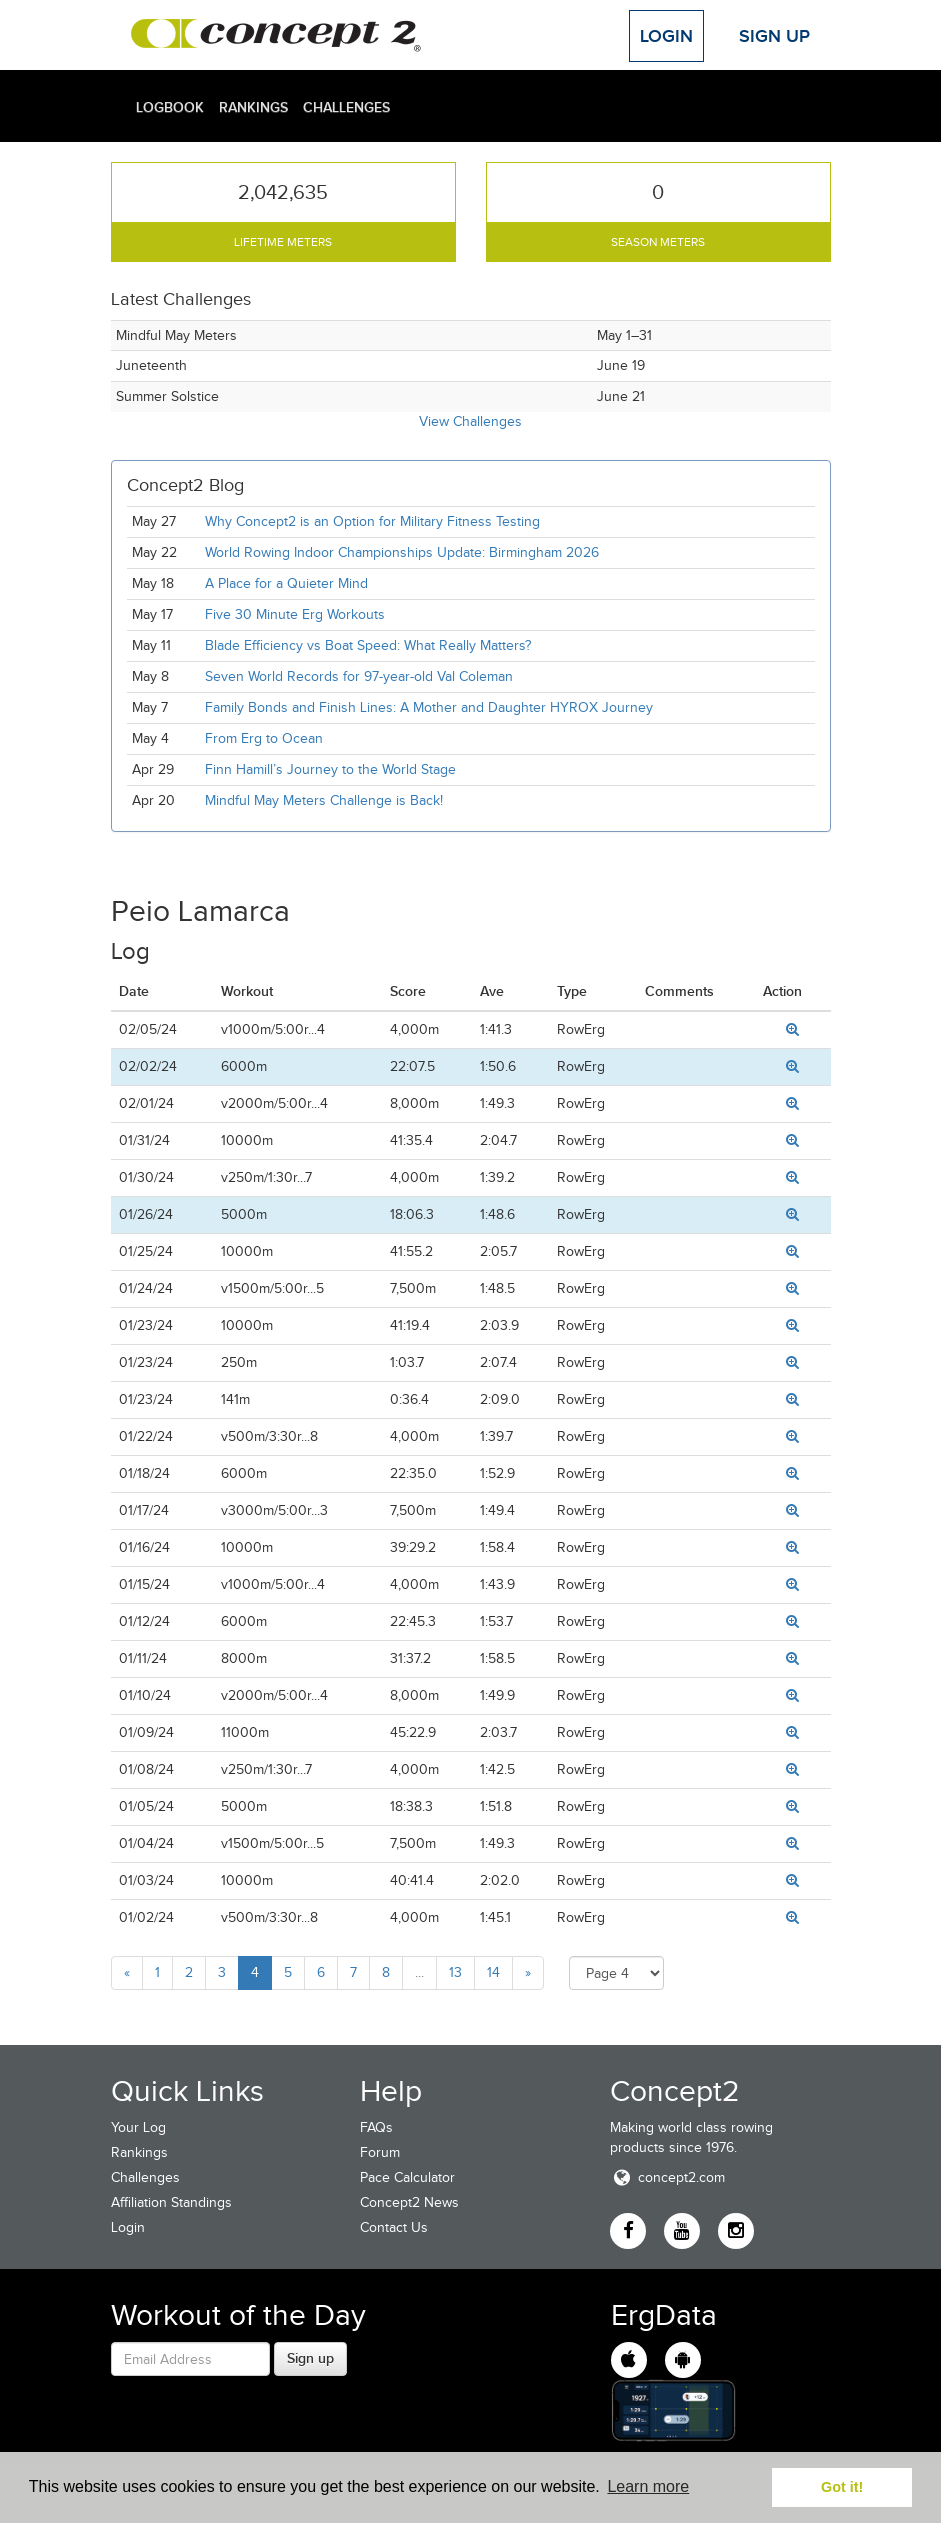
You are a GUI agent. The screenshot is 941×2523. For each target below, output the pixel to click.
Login (666, 36)
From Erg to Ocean (264, 738)
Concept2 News (409, 2202)
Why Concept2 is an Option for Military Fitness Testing (372, 521)
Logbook (170, 107)
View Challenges (470, 421)
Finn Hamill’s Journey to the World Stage (330, 769)
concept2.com (667, 2177)
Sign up (310, 2358)
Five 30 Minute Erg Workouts (295, 614)
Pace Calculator (407, 2177)
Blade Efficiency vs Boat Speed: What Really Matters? (368, 645)
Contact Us (394, 2227)
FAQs (376, 2127)
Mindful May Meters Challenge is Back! (324, 800)
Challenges (346, 107)
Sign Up (774, 36)
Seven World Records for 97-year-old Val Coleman (359, 676)
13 (455, 1972)
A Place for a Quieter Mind (286, 583)
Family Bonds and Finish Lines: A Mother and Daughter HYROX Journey (429, 707)
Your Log (138, 2127)
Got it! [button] (842, 2487)
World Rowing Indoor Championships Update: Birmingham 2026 (402, 552)
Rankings (253, 107)
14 (493, 1972)
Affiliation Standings (171, 2202)
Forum (380, 2152)
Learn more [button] (648, 2486)
